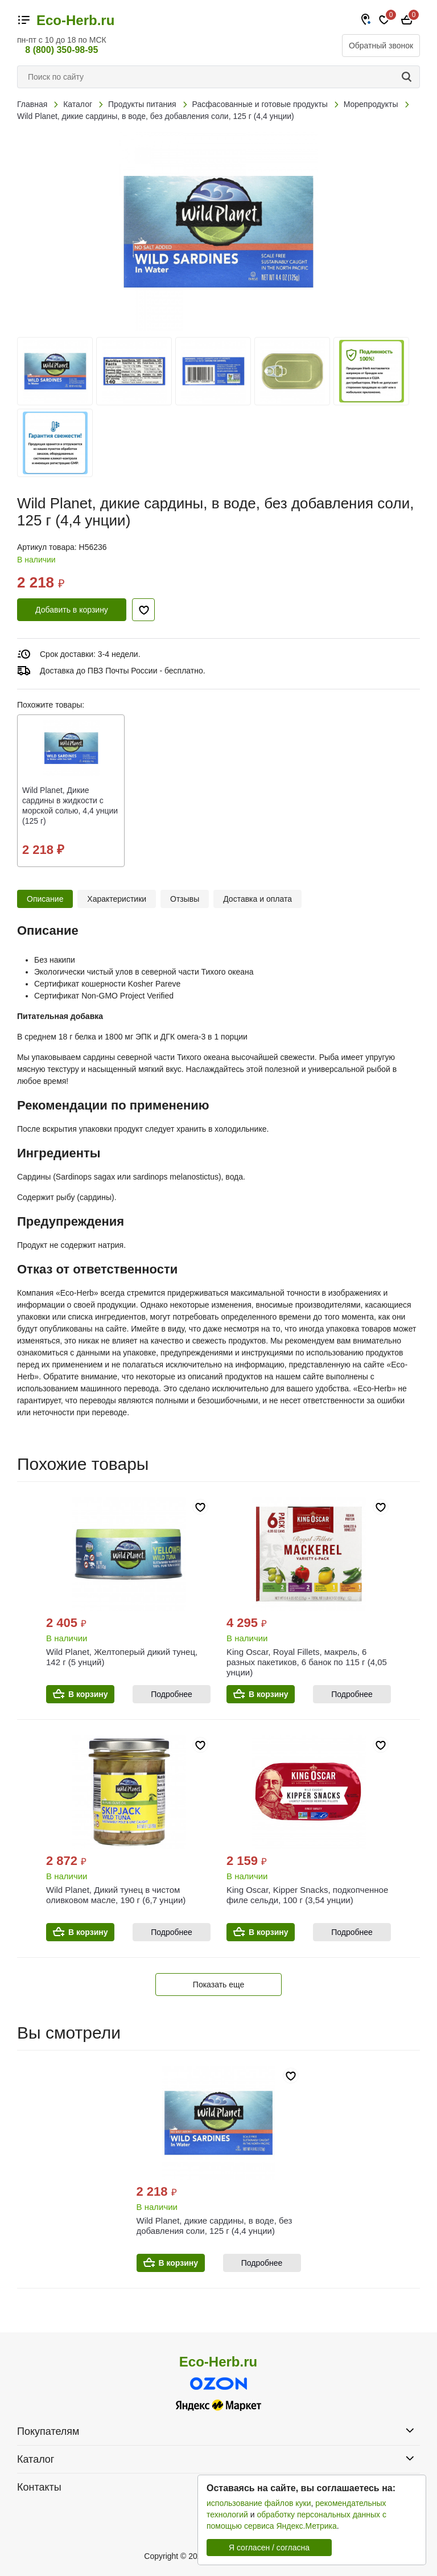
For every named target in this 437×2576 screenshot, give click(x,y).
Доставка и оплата (257, 898)
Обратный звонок (381, 45)
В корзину (88, 1694)
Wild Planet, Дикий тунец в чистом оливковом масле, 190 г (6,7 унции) (115, 1895)
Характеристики (116, 898)
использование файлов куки (259, 2503)
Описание (45, 898)
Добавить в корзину (71, 609)
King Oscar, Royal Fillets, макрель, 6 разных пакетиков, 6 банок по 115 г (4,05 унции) (306, 1662)
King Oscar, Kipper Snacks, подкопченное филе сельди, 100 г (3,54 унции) (307, 1895)
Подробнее (171, 1694)
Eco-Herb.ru (75, 20)
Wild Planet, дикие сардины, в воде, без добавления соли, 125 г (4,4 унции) (214, 2226)
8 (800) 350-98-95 (61, 50)
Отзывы (184, 898)
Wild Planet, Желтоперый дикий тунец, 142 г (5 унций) (121, 1657)
